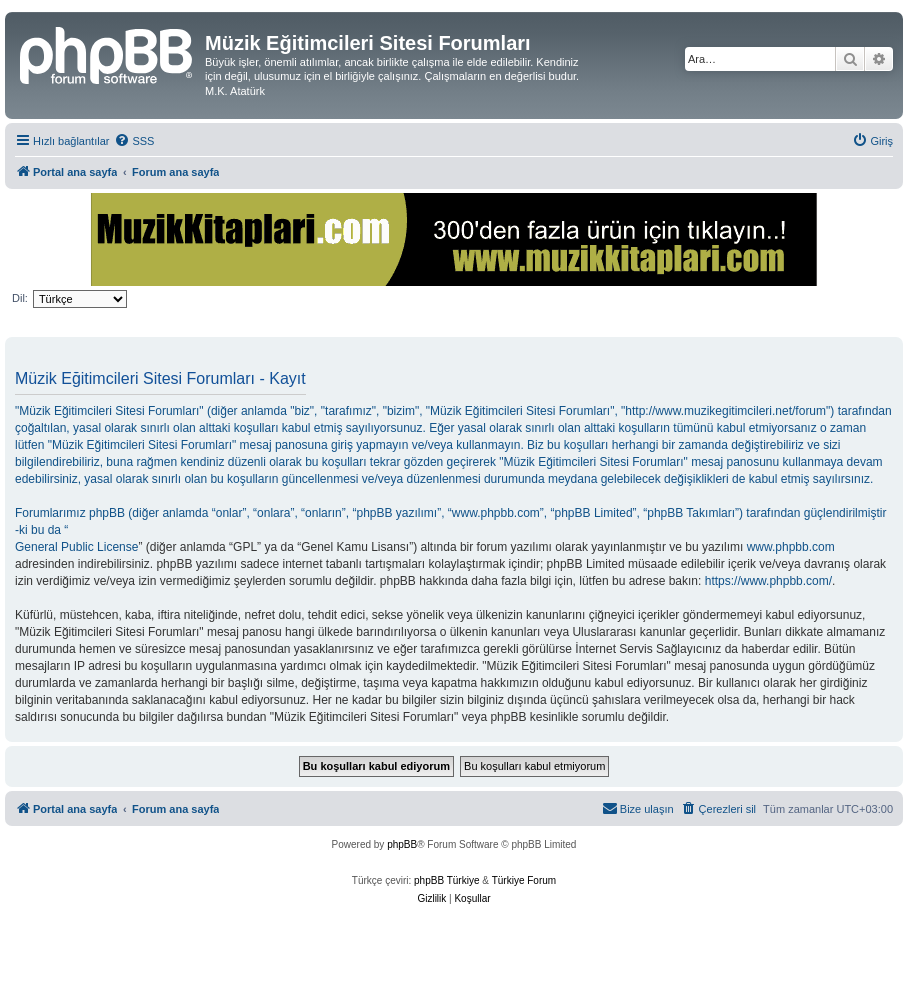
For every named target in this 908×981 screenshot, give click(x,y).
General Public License (76, 547)
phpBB (402, 844)
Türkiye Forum (524, 880)
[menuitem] (134, 141)
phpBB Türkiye (446, 880)
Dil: (20, 298)
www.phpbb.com (791, 547)
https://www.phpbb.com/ (768, 581)
